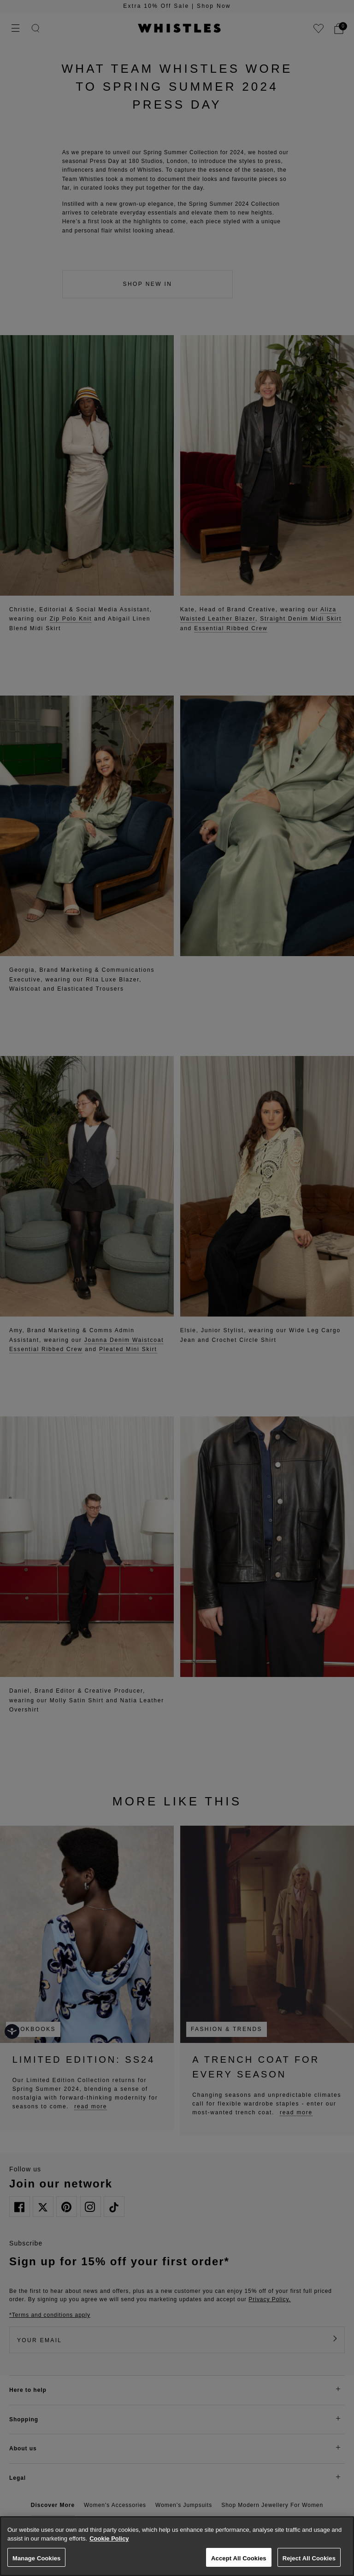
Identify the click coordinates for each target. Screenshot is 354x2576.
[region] (177, 2546)
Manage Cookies (36, 2558)
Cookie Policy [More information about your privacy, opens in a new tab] (109, 2538)
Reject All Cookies (309, 2558)
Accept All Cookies (238, 2558)
